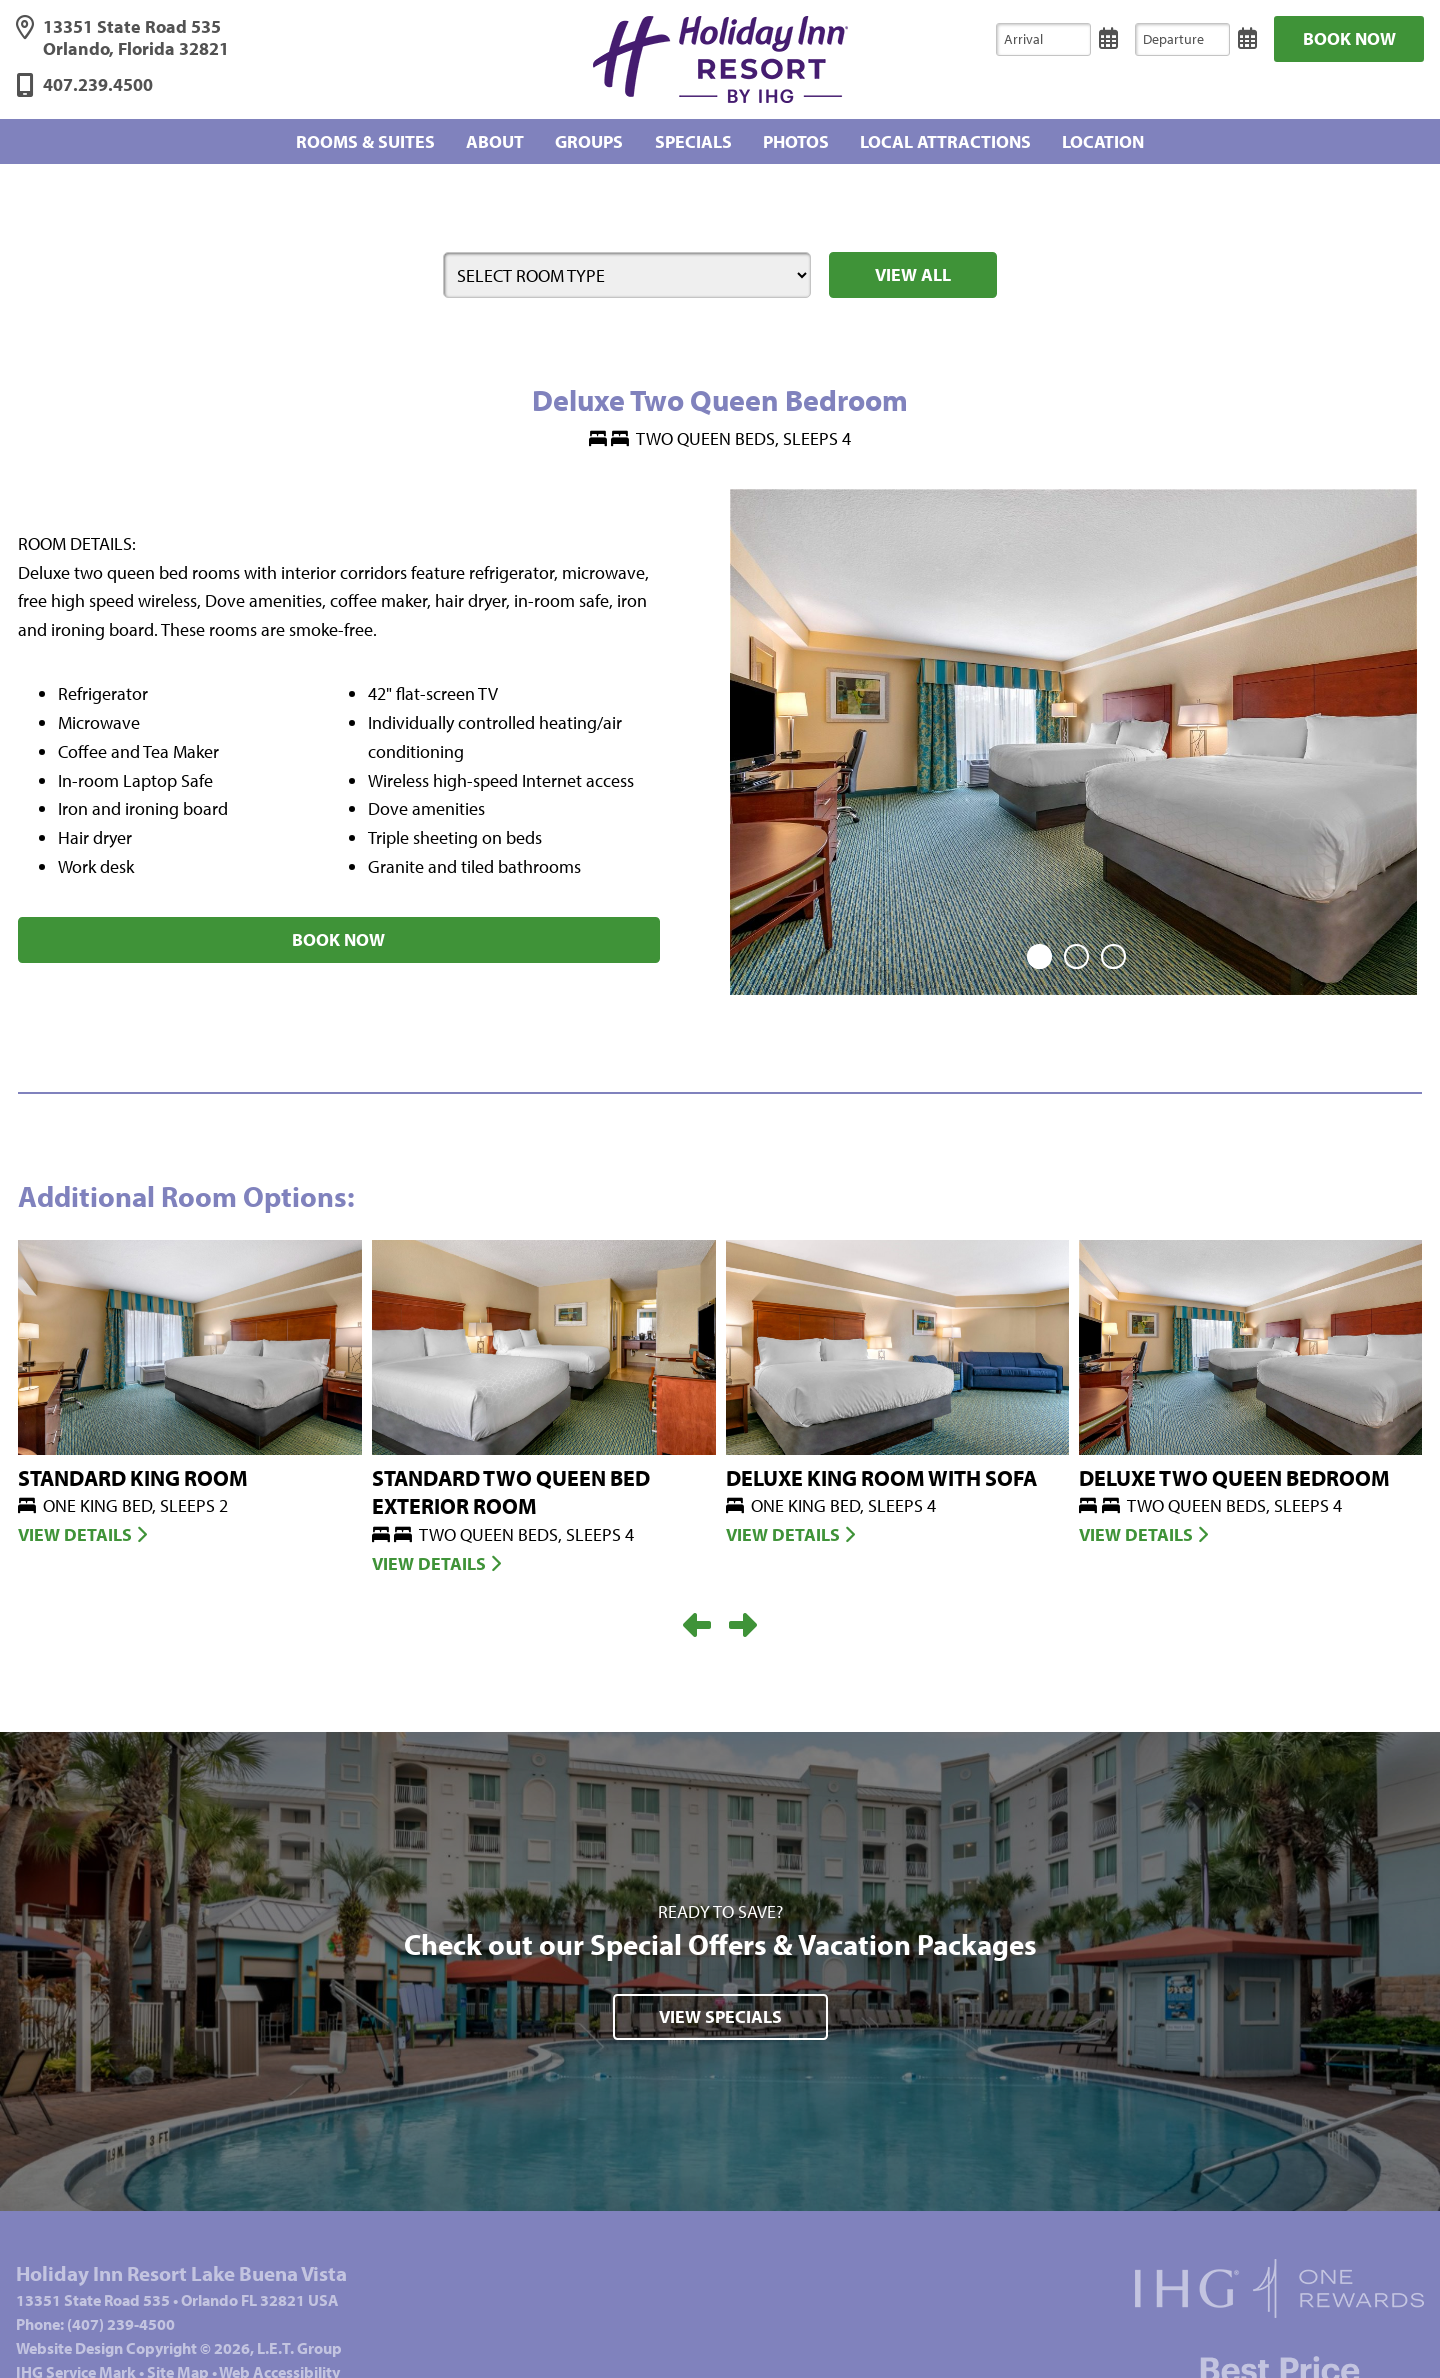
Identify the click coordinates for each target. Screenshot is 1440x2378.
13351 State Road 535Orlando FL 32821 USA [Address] (177, 2293)
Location (1103, 141)
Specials (693, 141)
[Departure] (1182, 39)
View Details (82, 1527)
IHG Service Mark (76, 2365)
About (495, 141)
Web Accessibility (279, 2365)
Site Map (178, 2365)
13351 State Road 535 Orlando (136, 38)
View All (913, 274)
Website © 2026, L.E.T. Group (179, 2341)
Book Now (1349, 38)
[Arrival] (1043, 39)
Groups (589, 141)
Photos (796, 141)
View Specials (720, 2009)
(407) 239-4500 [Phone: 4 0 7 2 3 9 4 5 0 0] (121, 2317)
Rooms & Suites (365, 141)
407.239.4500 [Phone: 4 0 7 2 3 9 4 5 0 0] (98, 85)
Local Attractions (945, 141)
